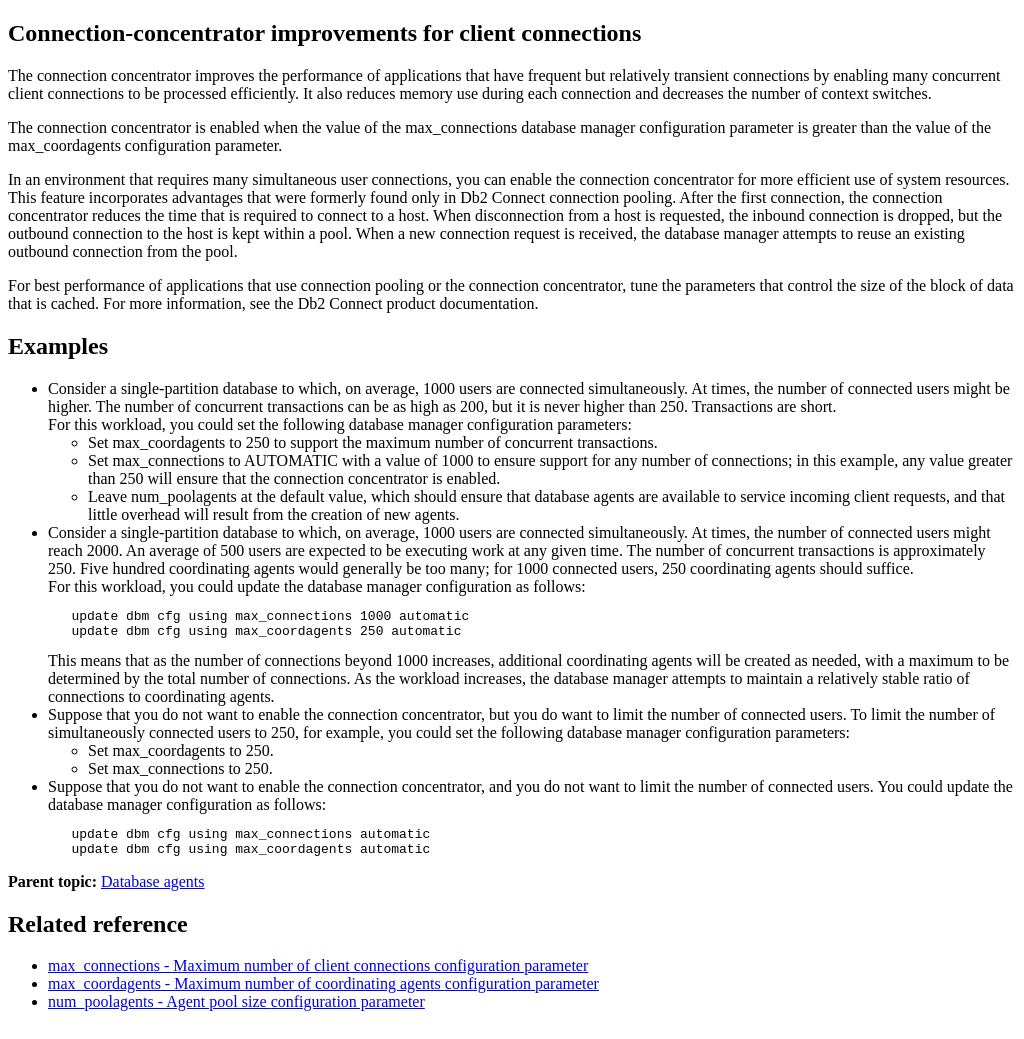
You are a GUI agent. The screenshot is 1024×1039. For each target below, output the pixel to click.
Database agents (153, 893)
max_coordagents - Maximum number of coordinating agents (323, 995)
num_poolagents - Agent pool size (236, 1013)
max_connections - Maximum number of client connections (318, 977)
